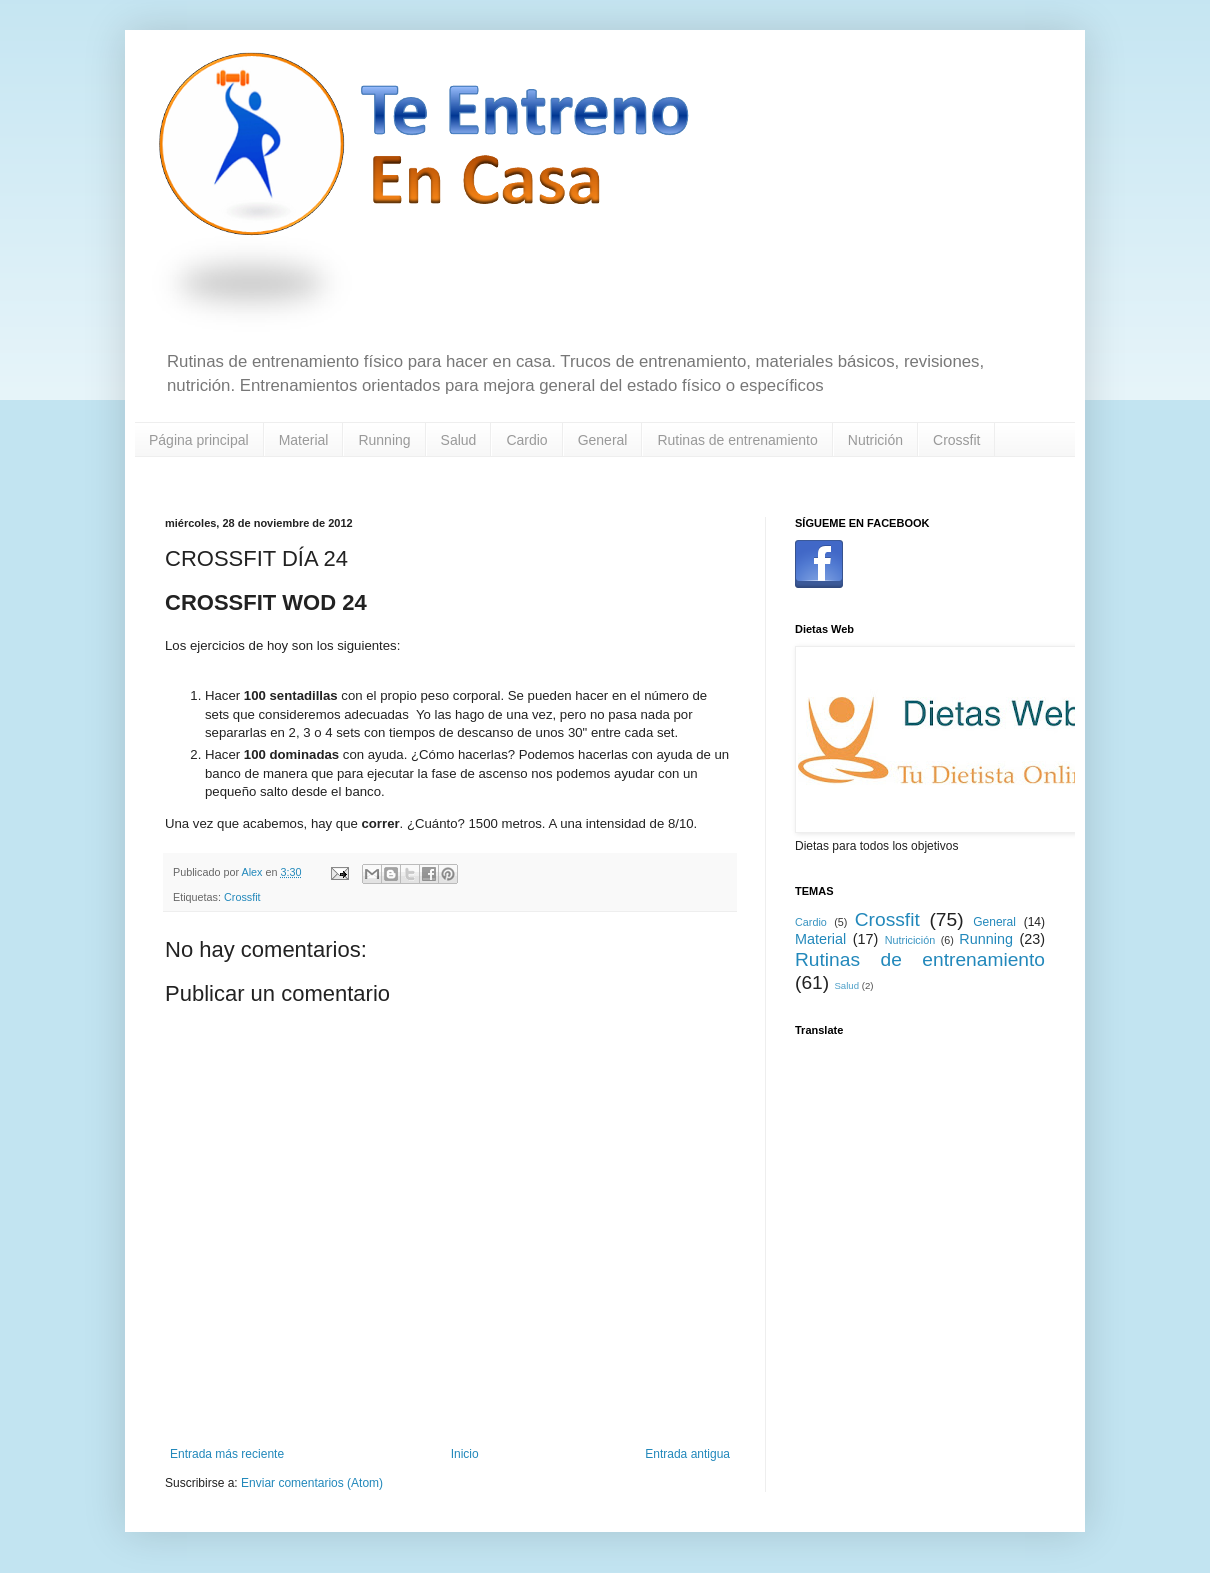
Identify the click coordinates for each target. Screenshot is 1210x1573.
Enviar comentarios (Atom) (312, 1483)
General (603, 440)
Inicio (465, 1454)
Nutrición (875, 440)
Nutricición (910, 940)
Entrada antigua (687, 1454)
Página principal (199, 440)
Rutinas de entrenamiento (737, 440)
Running (384, 440)
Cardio (526, 440)
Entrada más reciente (227, 1454)
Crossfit (956, 440)
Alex (253, 872)
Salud (459, 440)
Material (304, 440)
